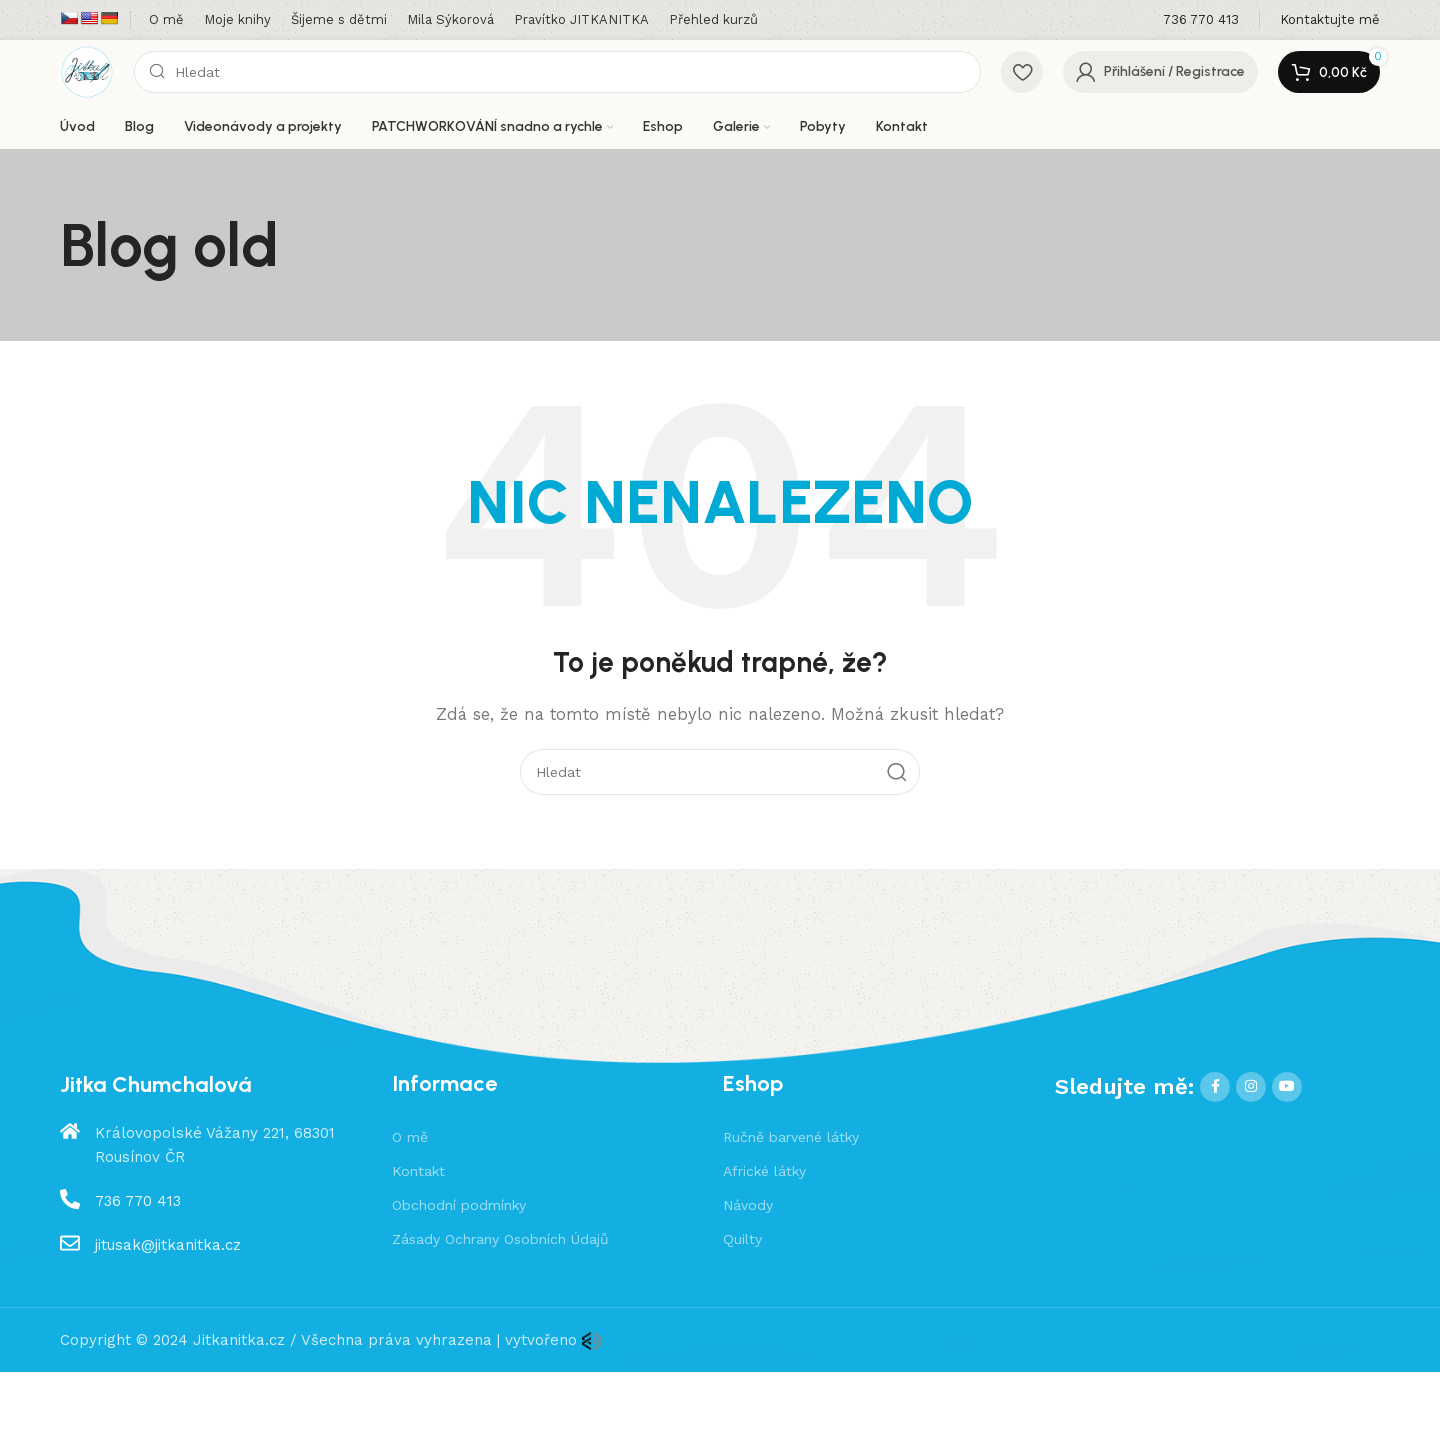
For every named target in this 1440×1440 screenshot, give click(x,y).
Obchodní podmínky (459, 1205)
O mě (410, 1137)
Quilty (742, 1239)
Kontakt (418, 1171)
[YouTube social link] (1287, 1087)
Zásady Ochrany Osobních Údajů (500, 1239)
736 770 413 (138, 1201)
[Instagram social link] (1251, 1087)
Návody (748, 1205)
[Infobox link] (1201, 20)
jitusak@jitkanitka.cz (168, 1245)
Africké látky (764, 1171)
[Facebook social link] (1215, 1087)
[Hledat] (557, 72)
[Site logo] (87, 71)
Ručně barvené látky (791, 1137)
